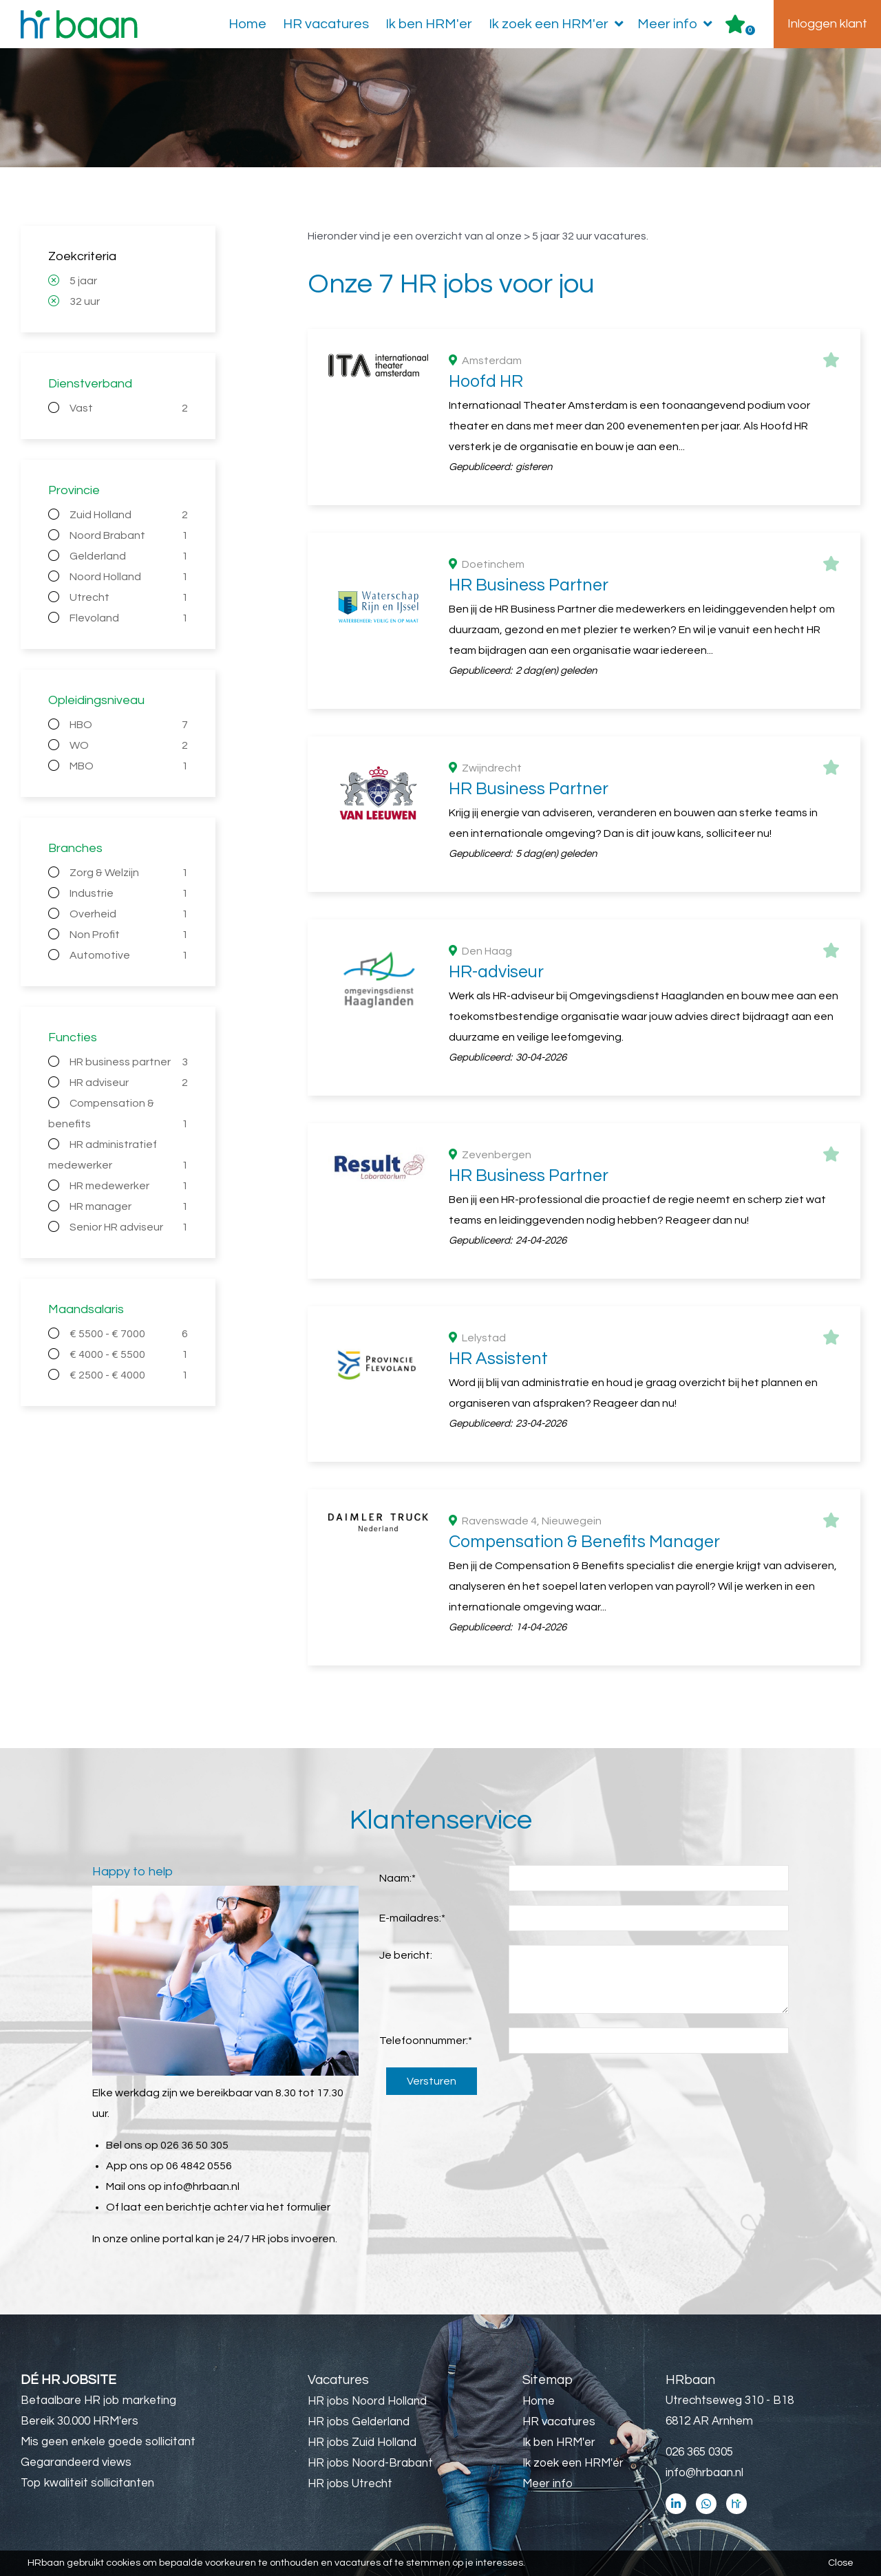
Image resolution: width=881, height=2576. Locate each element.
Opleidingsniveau (96, 700)
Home (247, 24)
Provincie (74, 490)
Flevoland (129, 618)
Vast (129, 408)
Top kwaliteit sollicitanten (87, 2483)
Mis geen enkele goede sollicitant (108, 2442)
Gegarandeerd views (76, 2462)
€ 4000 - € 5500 (129, 1354)
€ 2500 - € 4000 (129, 1375)
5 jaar (83, 280)
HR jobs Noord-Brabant (370, 2463)
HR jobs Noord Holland (367, 2401)
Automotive (129, 955)
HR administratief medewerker (118, 1157)
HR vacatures (326, 24)
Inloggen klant (827, 23)
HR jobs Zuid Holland (362, 2442)
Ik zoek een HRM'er (559, 24)
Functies (72, 1037)
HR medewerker (129, 1185)
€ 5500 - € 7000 (129, 1333)
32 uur (85, 301)
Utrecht (129, 597)
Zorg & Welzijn (129, 872)
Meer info (677, 24)
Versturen (431, 2081)
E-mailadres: (412, 1918)
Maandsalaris (86, 1309)
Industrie (129, 893)
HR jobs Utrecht (350, 2484)
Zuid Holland (129, 514)
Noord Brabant (129, 535)
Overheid (129, 914)
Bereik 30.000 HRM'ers (79, 2421)
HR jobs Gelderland (359, 2422)
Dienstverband (90, 383)
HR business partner (129, 1062)
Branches (75, 848)
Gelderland (129, 556)
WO (129, 745)
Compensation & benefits (118, 1116)
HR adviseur (129, 1082)
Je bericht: (405, 1955)
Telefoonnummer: (425, 2040)
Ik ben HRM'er (428, 24)
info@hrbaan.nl (202, 2186)
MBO (129, 766)
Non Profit (129, 934)
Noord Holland (129, 576)
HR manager (129, 1206)
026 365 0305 (699, 2452)
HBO (129, 724)
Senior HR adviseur (129, 1227)
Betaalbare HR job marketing (98, 2400)
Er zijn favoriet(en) (750, 30)
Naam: (397, 1878)
